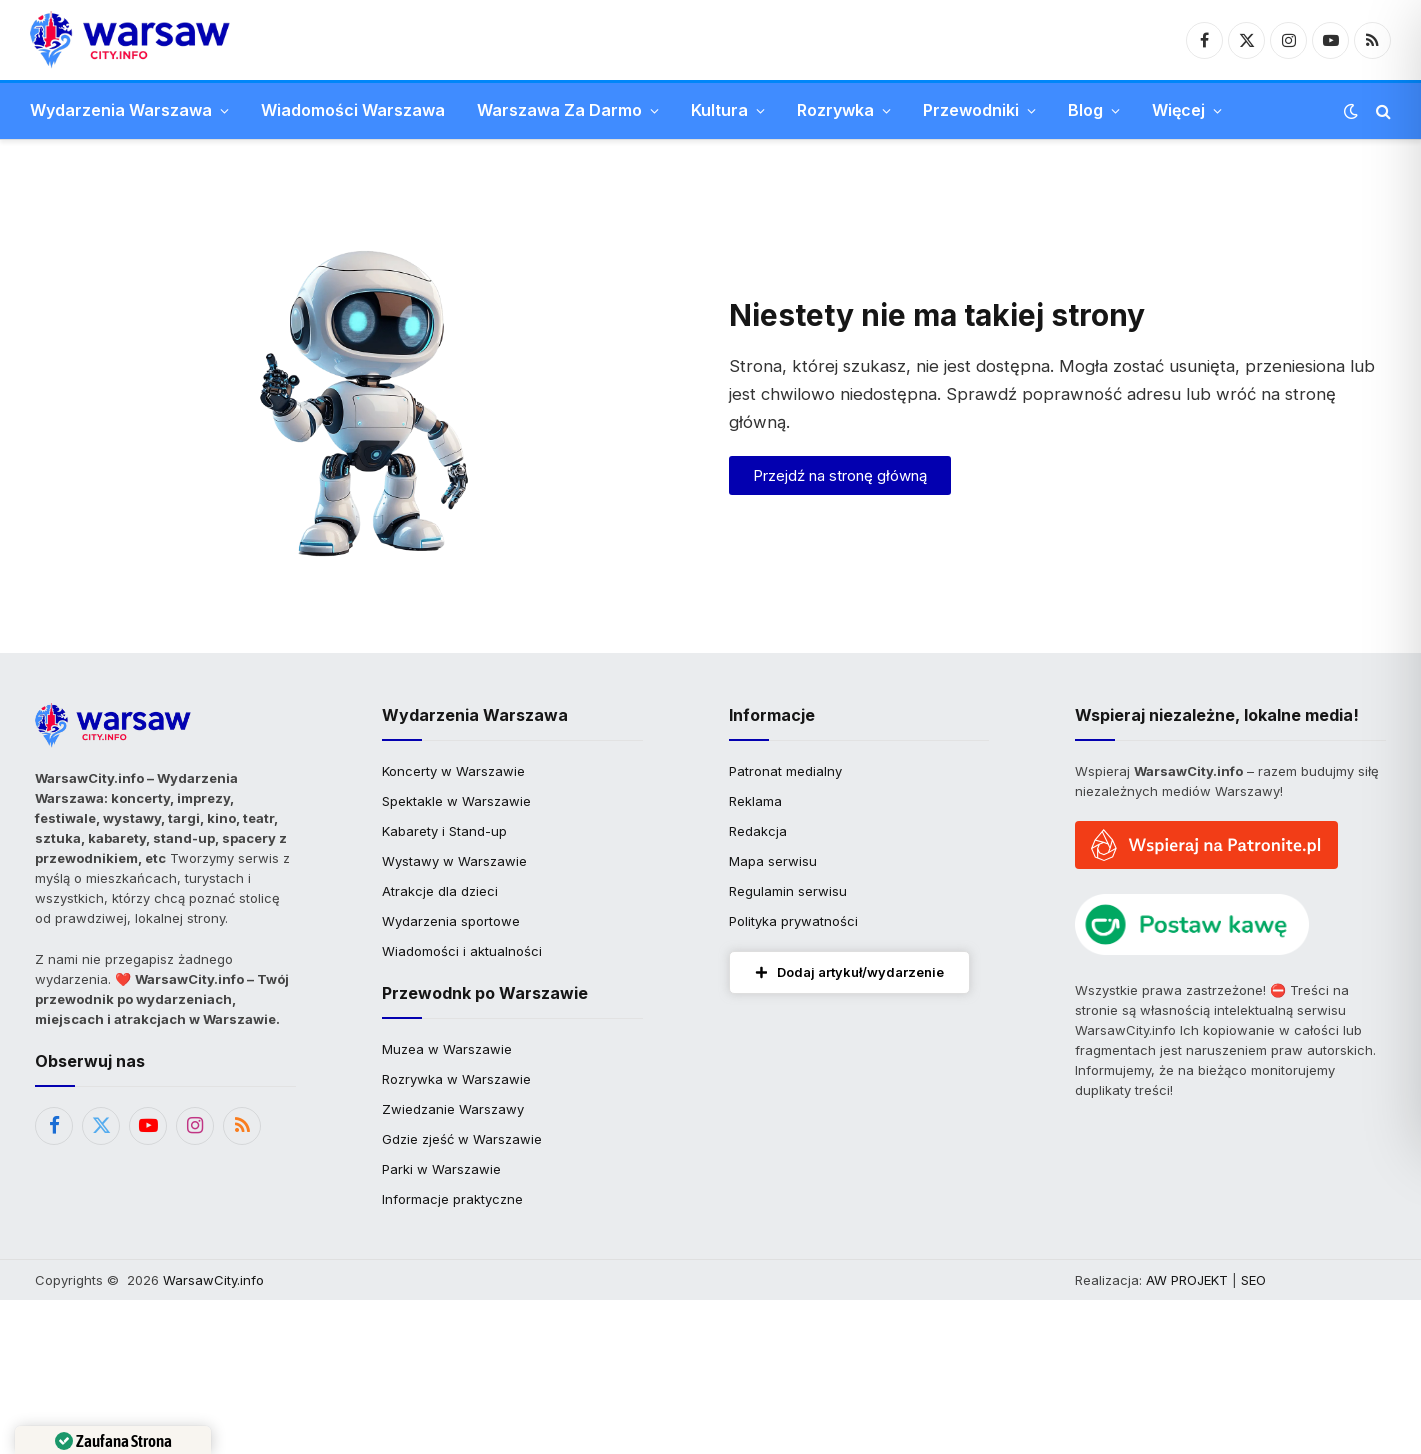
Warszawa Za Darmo (559, 110)
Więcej (1178, 110)
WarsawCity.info (213, 1280)
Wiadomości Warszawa (353, 110)
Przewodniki (971, 110)
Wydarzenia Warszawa (121, 110)
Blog (1085, 110)
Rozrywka (835, 110)
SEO (1253, 1280)
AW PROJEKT (1187, 1280)
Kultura (719, 110)
